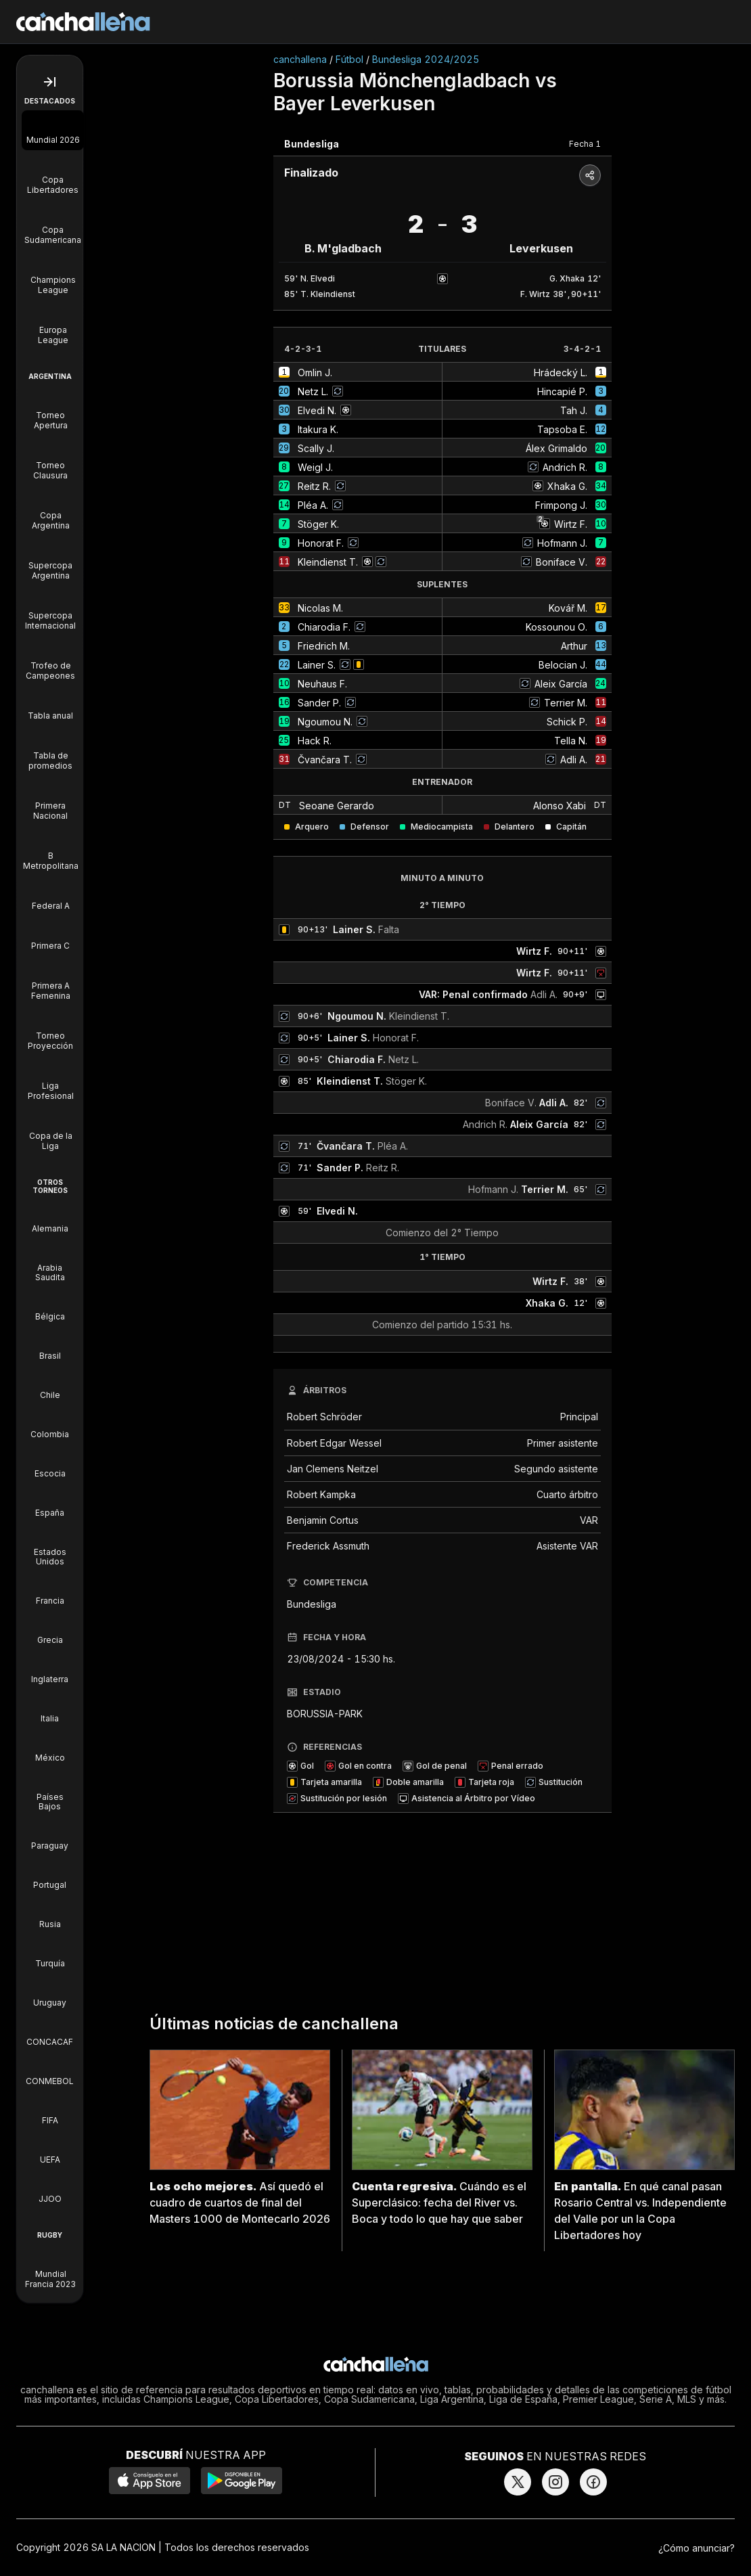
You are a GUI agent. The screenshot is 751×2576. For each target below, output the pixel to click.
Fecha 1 (585, 144)
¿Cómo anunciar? (696, 2548)
